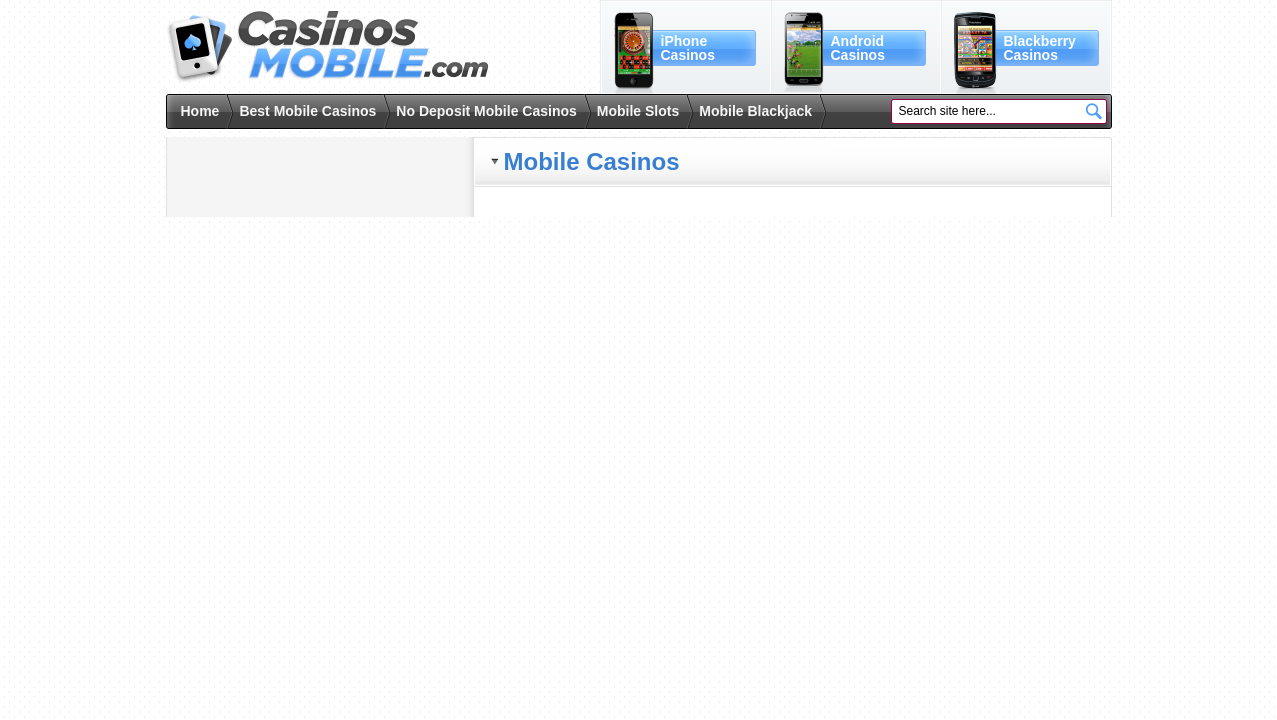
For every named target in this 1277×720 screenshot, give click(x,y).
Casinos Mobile (327, 47)
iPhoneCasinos (688, 48)
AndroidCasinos (858, 48)
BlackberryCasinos (1040, 48)
